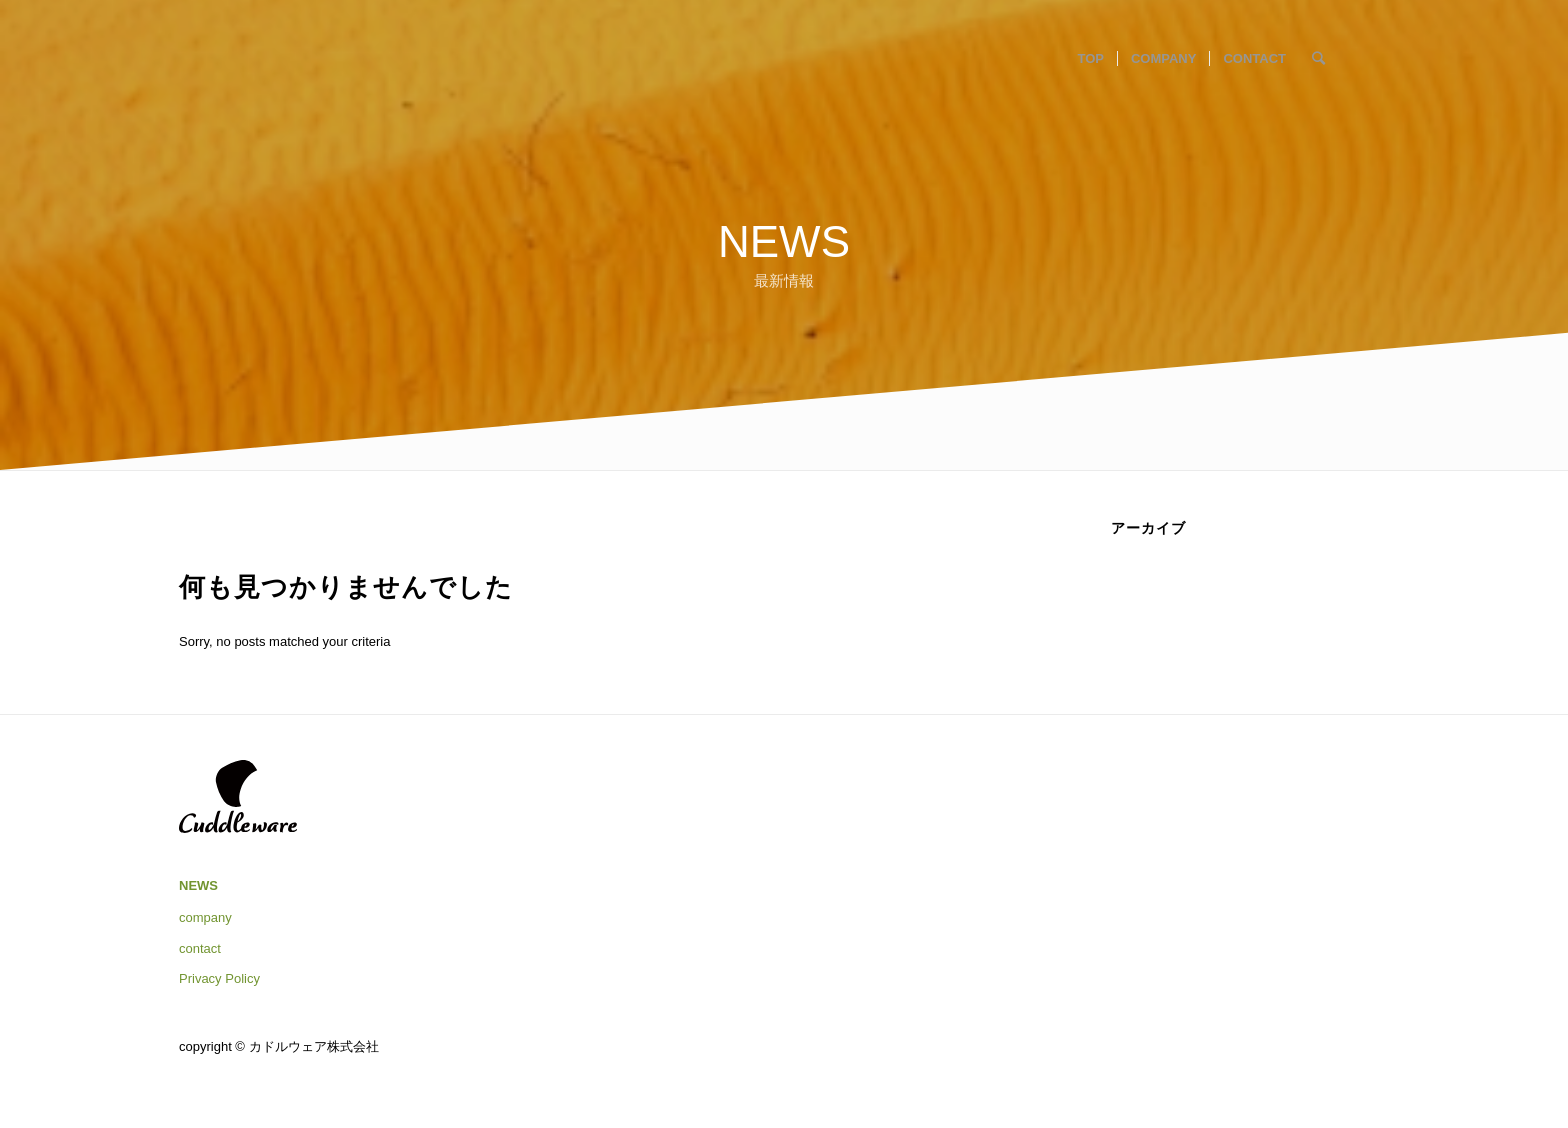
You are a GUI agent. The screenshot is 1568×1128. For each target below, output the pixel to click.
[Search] (1318, 59)
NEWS (198, 885)
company (205, 917)
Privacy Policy (219, 978)
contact (200, 948)
